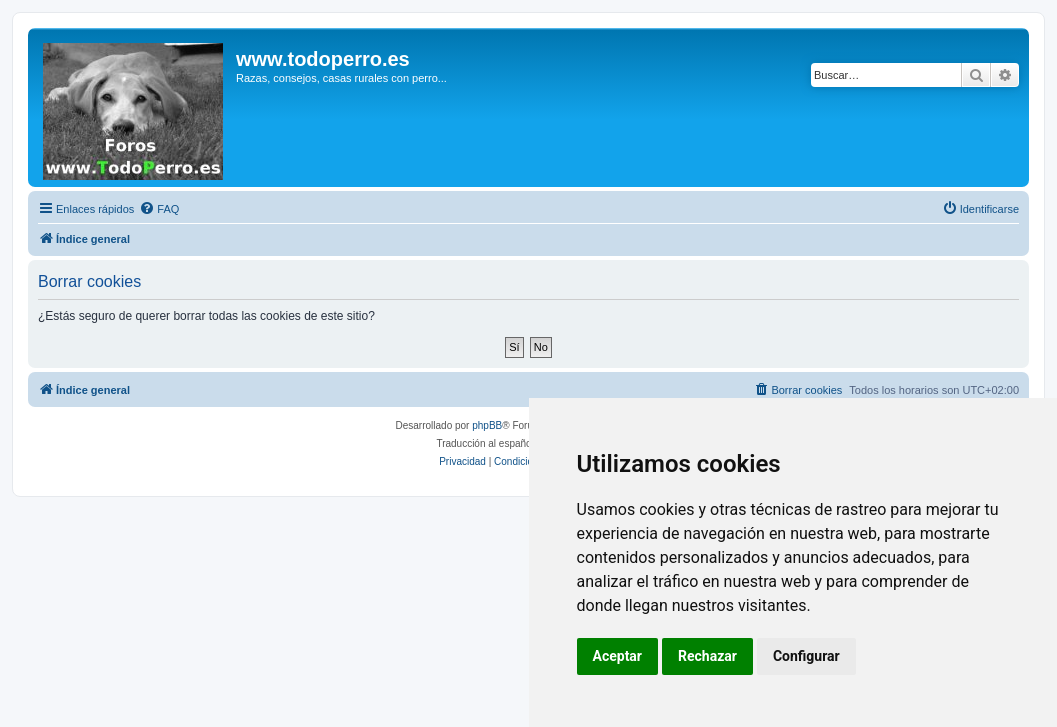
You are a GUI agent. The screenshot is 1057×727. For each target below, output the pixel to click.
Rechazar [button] (707, 656)
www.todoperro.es (323, 59)
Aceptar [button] (618, 656)
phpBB (487, 425)
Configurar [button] (806, 656)
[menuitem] (159, 209)
